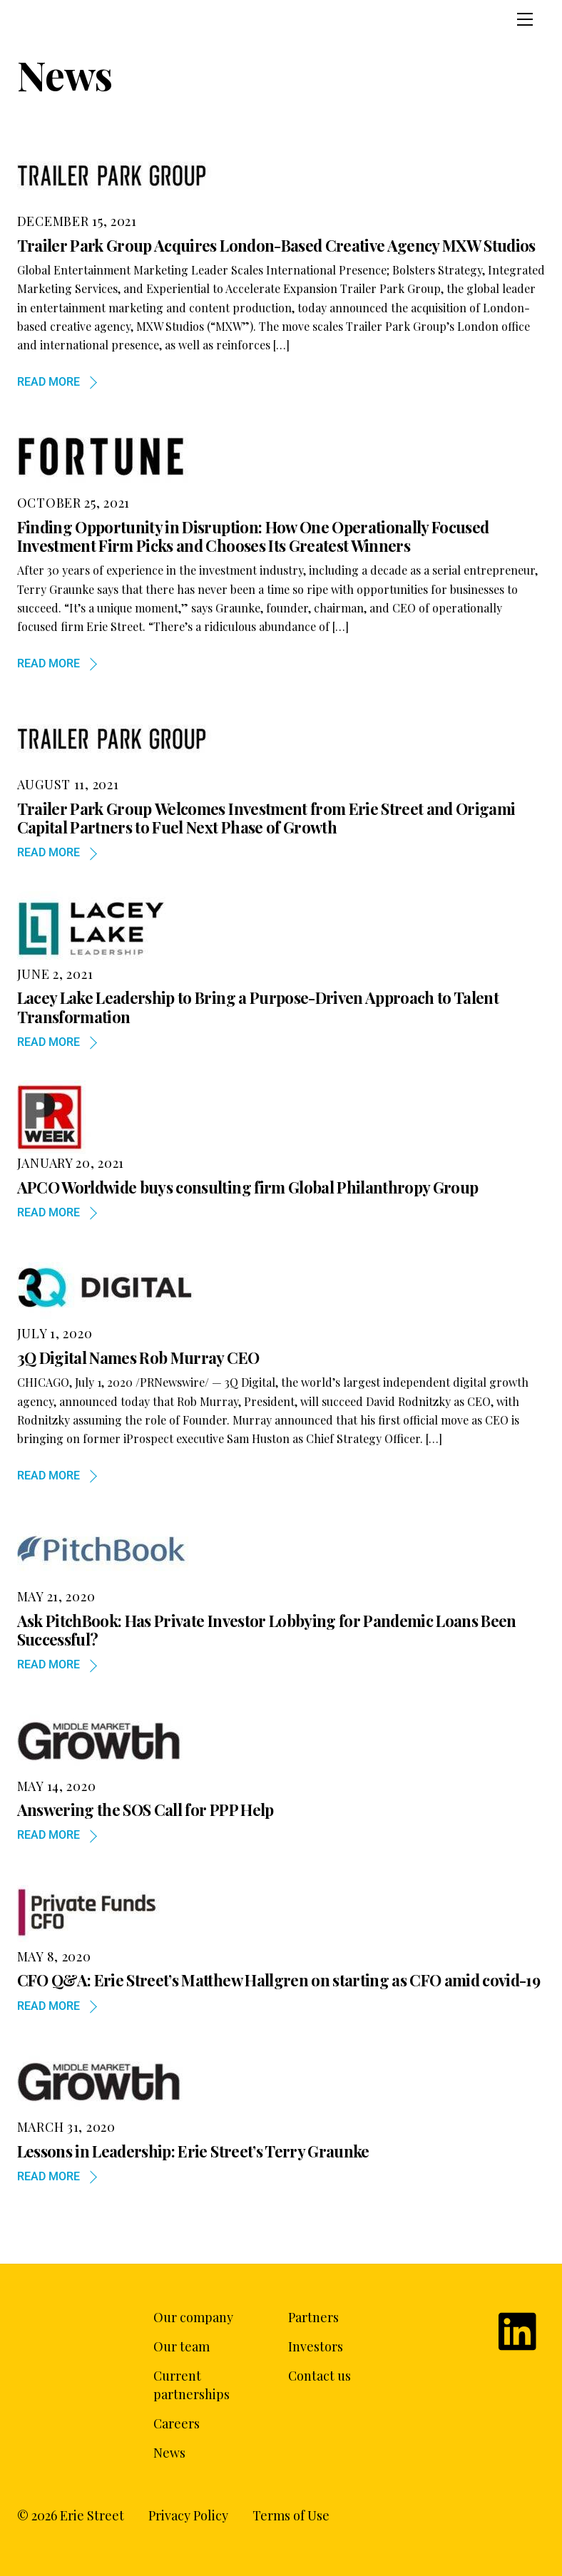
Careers (176, 2423)
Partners (313, 2317)
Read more (48, 382)
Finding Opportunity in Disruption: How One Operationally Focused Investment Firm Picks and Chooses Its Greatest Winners (253, 536)
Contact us (319, 2375)
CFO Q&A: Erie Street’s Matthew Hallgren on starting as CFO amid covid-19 (278, 1980)
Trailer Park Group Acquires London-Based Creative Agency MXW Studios (276, 245)
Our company (193, 2317)
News (169, 2452)
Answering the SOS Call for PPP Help (145, 1809)
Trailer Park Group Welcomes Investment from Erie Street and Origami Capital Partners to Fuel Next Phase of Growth (266, 818)
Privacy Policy (188, 2515)
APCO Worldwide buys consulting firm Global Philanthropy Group (248, 1187)
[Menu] (525, 19)
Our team (181, 2346)
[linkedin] (520, 2322)
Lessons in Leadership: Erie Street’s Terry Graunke (193, 2151)
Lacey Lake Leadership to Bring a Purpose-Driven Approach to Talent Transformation (258, 1007)
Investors (315, 2346)
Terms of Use (290, 2515)
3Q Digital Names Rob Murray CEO (138, 1357)
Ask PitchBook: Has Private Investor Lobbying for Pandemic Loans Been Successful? (266, 1630)
